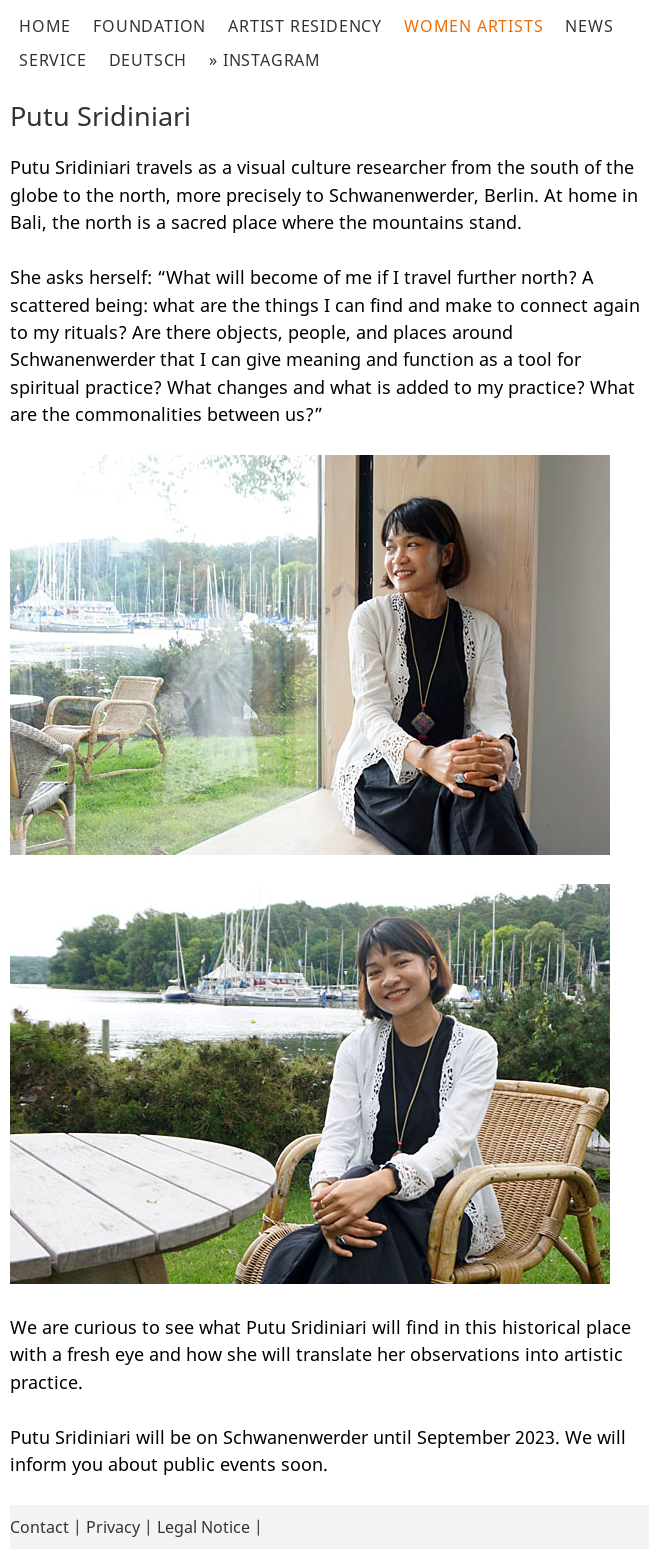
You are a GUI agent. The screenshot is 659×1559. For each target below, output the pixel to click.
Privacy (113, 1527)
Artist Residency (305, 26)
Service (53, 60)
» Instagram (265, 60)
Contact (39, 1527)
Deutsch (148, 60)
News (589, 26)
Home (45, 26)
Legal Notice (203, 1527)
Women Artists (473, 26)
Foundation (149, 26)
